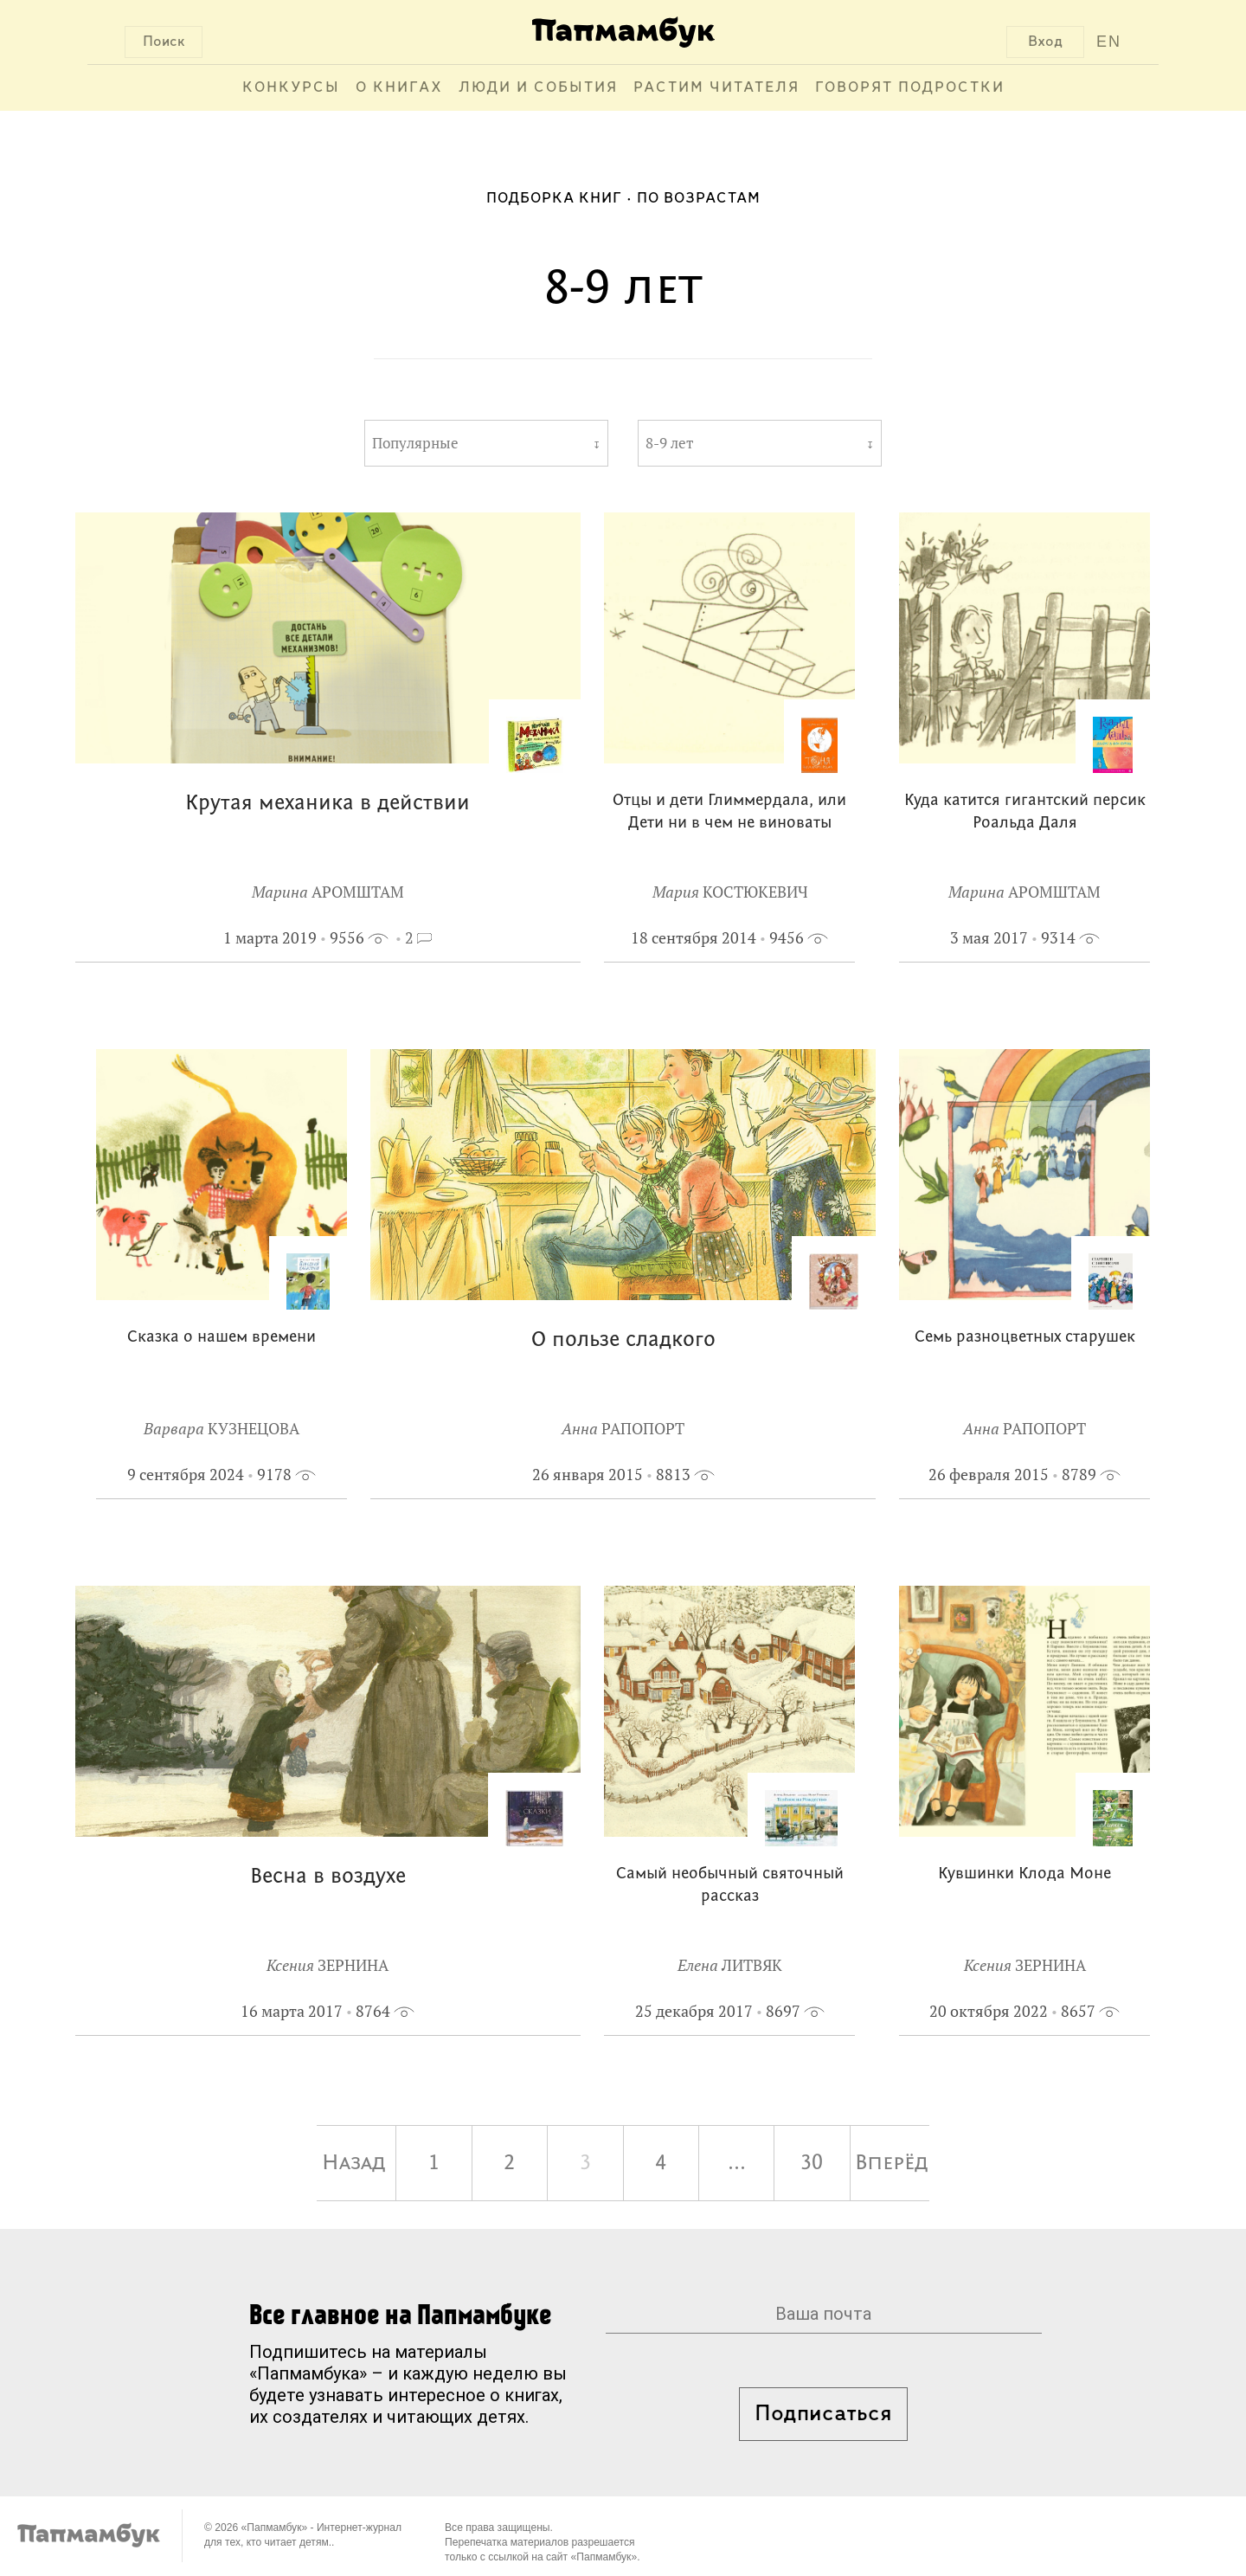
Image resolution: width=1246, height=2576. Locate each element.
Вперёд (891, 2163)
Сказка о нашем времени (221, 1338)
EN (1108, 41)
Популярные (415, 443)
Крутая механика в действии (327, 804)
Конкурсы (291, 88)
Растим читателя (716, 88)
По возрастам (699, 198)
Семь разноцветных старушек (1025, 1338)
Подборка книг (554, 198)
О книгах (399, 88)
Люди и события (538, 88)
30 (811, 2163)
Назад (354, 2163)
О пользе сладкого (623, 1340)
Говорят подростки (910, 88)
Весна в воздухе (328, 1877)
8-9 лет (669, 443)
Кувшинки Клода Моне (1024, 1874)
